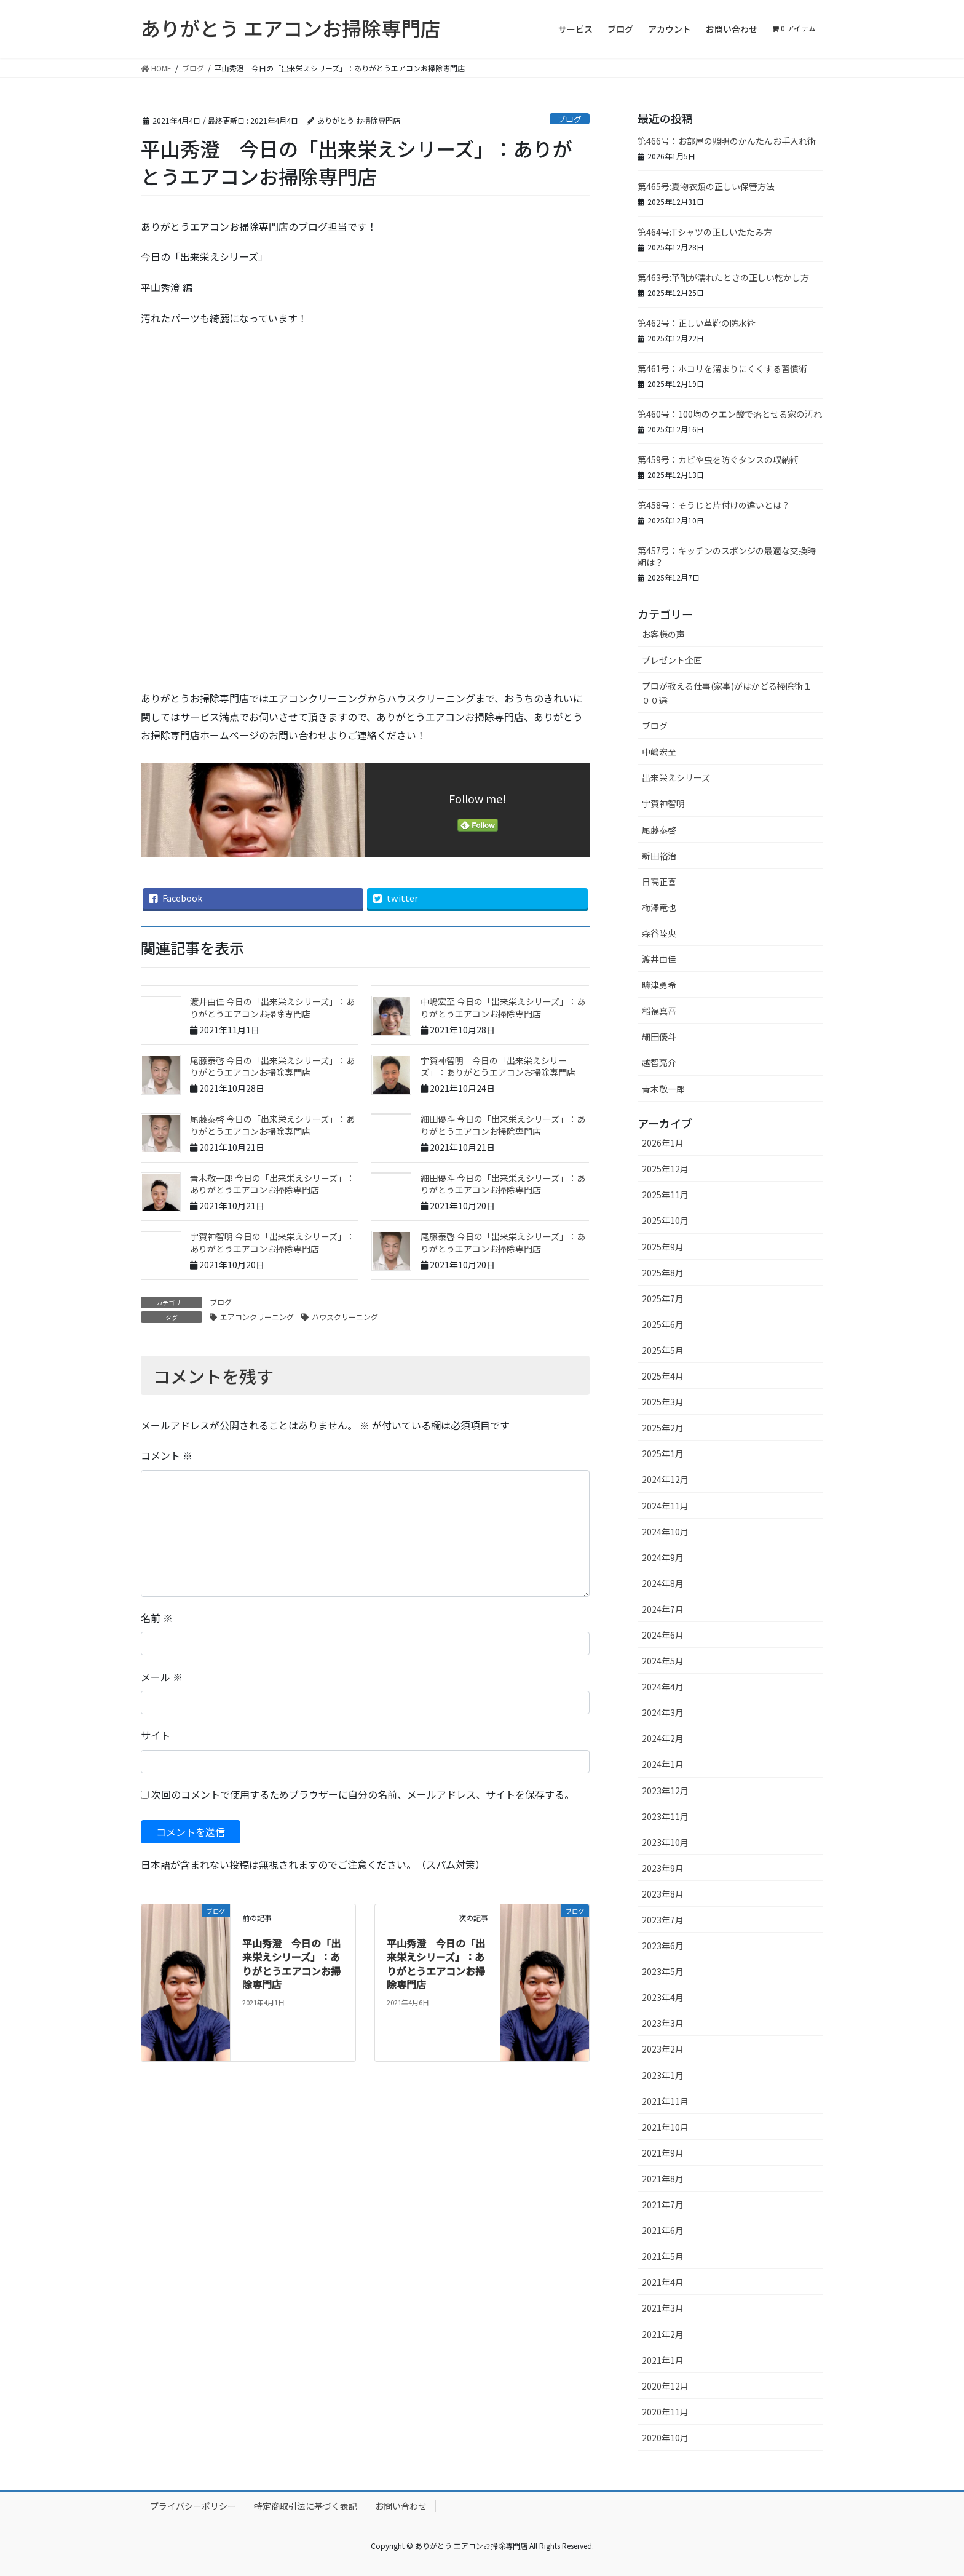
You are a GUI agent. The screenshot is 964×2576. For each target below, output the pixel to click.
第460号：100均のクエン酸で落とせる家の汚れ (730, 414)
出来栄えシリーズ (676, 777)
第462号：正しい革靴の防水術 (697, 323)
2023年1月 (663, 2075)
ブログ (570, 119)
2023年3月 (663, 2023)
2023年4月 (663, 1997)
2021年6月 (663, 2230)
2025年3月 (663, 1402)
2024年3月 (663, 1712)
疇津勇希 (659, 985)
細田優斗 (659, 1036)
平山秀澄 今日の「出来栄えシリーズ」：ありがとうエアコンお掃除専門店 (291, 1964)
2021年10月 (665, 2127)
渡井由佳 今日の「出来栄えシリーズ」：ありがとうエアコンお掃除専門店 (272, 1007)
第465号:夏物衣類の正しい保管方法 (706, 186)
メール (162, 1676)
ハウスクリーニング (345, 1316)
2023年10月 (665, 1842)
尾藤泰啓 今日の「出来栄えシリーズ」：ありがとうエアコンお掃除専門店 (272, 1066)
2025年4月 (663, 1376)
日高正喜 (659, 881)
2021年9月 (663, 2153)
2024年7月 (663, 1609)
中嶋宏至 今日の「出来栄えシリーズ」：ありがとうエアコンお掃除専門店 (503, 1007)
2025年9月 (663, 1247)
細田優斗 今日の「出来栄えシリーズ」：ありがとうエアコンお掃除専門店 (503, 1125)
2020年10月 (665, 2437)
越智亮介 (659, 1062)
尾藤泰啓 (659, 830)
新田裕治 (659, 855)
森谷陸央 (659, 933)
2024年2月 (663, 1738)
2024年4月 (663, 1686)
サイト (155, 1735)
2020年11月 (665, 2412)
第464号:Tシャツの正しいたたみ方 (705, 232)
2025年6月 (663, 1324)
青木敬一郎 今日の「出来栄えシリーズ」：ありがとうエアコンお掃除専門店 (272, 1184)
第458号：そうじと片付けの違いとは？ (714, 505)
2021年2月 (663, 2334)
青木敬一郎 (663, 1089)
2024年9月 (663, 1557)
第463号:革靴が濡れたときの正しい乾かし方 (723, 277)
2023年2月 (663, 2049)
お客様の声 (663, 634)
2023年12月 (665, 1790)
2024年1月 (663, 1764)
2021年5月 (663, 2256)
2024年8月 (663, 1583)
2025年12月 (665, 1169)
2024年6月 (663, 1635)
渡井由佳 (659, 959)
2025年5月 (663, 1350)
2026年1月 (663, 1143)
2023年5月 (663, 1971)
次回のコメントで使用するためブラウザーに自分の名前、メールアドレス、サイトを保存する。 (362, 1794)
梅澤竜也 (659, 907)
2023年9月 (663, 1868)
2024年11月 (665, 1506)
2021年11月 (665, 2101)
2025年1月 (663, 1453)
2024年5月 (663, 1661)
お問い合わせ (401, 2506)
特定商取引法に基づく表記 (305, 2506)
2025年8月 (663, 1272)
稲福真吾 (659, 1010)
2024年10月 (665, 1531)
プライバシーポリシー (193, 2506)
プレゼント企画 (672, 660)
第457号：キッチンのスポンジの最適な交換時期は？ (727, 556)
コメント (166, 1455)
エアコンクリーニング (257, 1316)
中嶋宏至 (659, 751)
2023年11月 (665, 1816)
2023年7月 (663, 1920)
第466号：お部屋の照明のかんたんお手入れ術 (727, 141)
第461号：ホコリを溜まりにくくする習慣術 (722, 368)
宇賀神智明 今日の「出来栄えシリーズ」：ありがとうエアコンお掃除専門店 (498, 1066)
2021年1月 (663, 2360)
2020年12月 (665, 2386)
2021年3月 (663, 2308)
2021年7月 (663, 2204)
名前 (157, 1617)
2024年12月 (665, 1479)
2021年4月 (663, 2282)
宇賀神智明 (663, 803)
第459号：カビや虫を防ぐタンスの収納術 (718, 459)
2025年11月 (665, 1194)
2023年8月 (663, 1894)
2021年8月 (663, 2179)
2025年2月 (663, 1427)
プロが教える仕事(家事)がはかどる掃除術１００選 (727, 693)
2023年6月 (663, 1945)
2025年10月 (665, 1220)
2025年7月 (663, 1298)
